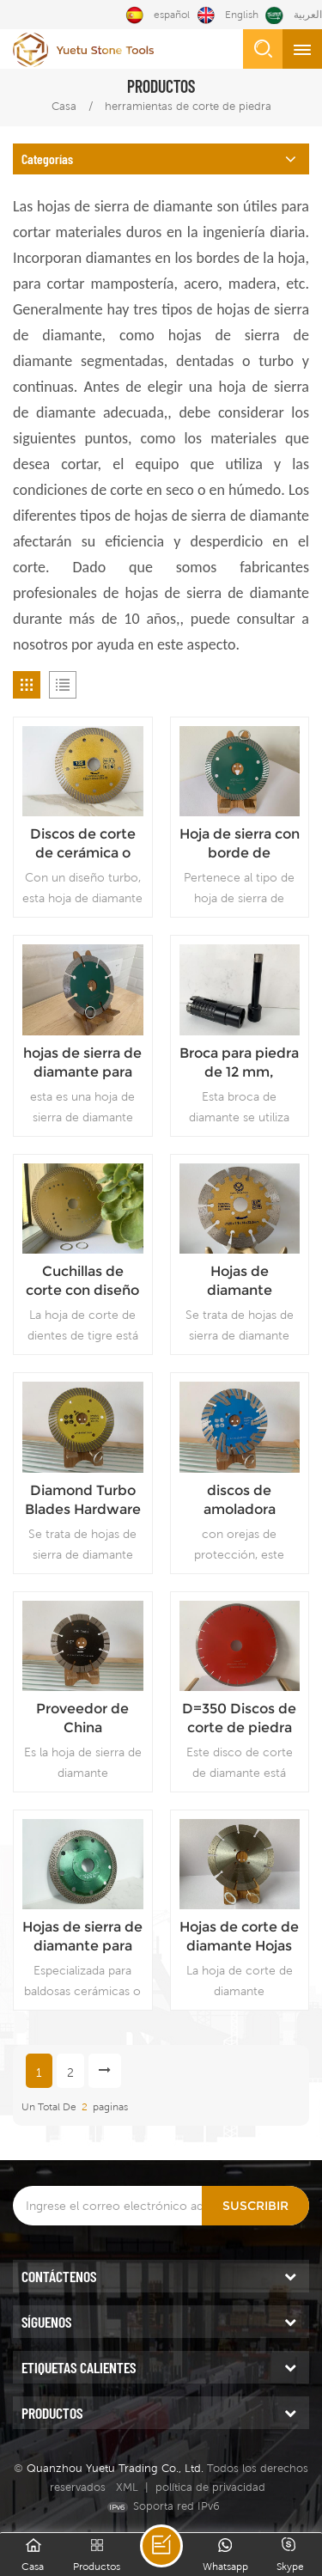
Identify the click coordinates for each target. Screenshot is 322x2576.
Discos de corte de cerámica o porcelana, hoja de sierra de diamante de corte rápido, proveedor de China (83, 844)
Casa (64, 106)
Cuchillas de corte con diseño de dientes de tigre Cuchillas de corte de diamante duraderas (82, 1281)
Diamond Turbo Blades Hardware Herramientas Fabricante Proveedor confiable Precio (83, 1500)
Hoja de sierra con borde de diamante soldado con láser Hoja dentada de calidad (239, 844)
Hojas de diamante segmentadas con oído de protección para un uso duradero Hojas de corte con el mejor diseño (239, 1281)
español (157, 15)
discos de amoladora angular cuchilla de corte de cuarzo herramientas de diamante (239, 1500)
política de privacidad (210, 2487)
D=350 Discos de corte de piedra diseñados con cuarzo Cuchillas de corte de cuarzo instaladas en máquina (239, 1718)
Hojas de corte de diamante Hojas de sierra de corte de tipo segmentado (239, 1937)
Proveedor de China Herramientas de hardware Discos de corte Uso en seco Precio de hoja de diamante (82, 1718)
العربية (293, 15)
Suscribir (255, 2205)
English (227, 15)
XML (127, 2487)
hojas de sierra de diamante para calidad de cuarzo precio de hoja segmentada (83, 1063)
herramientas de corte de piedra (188, 106)
